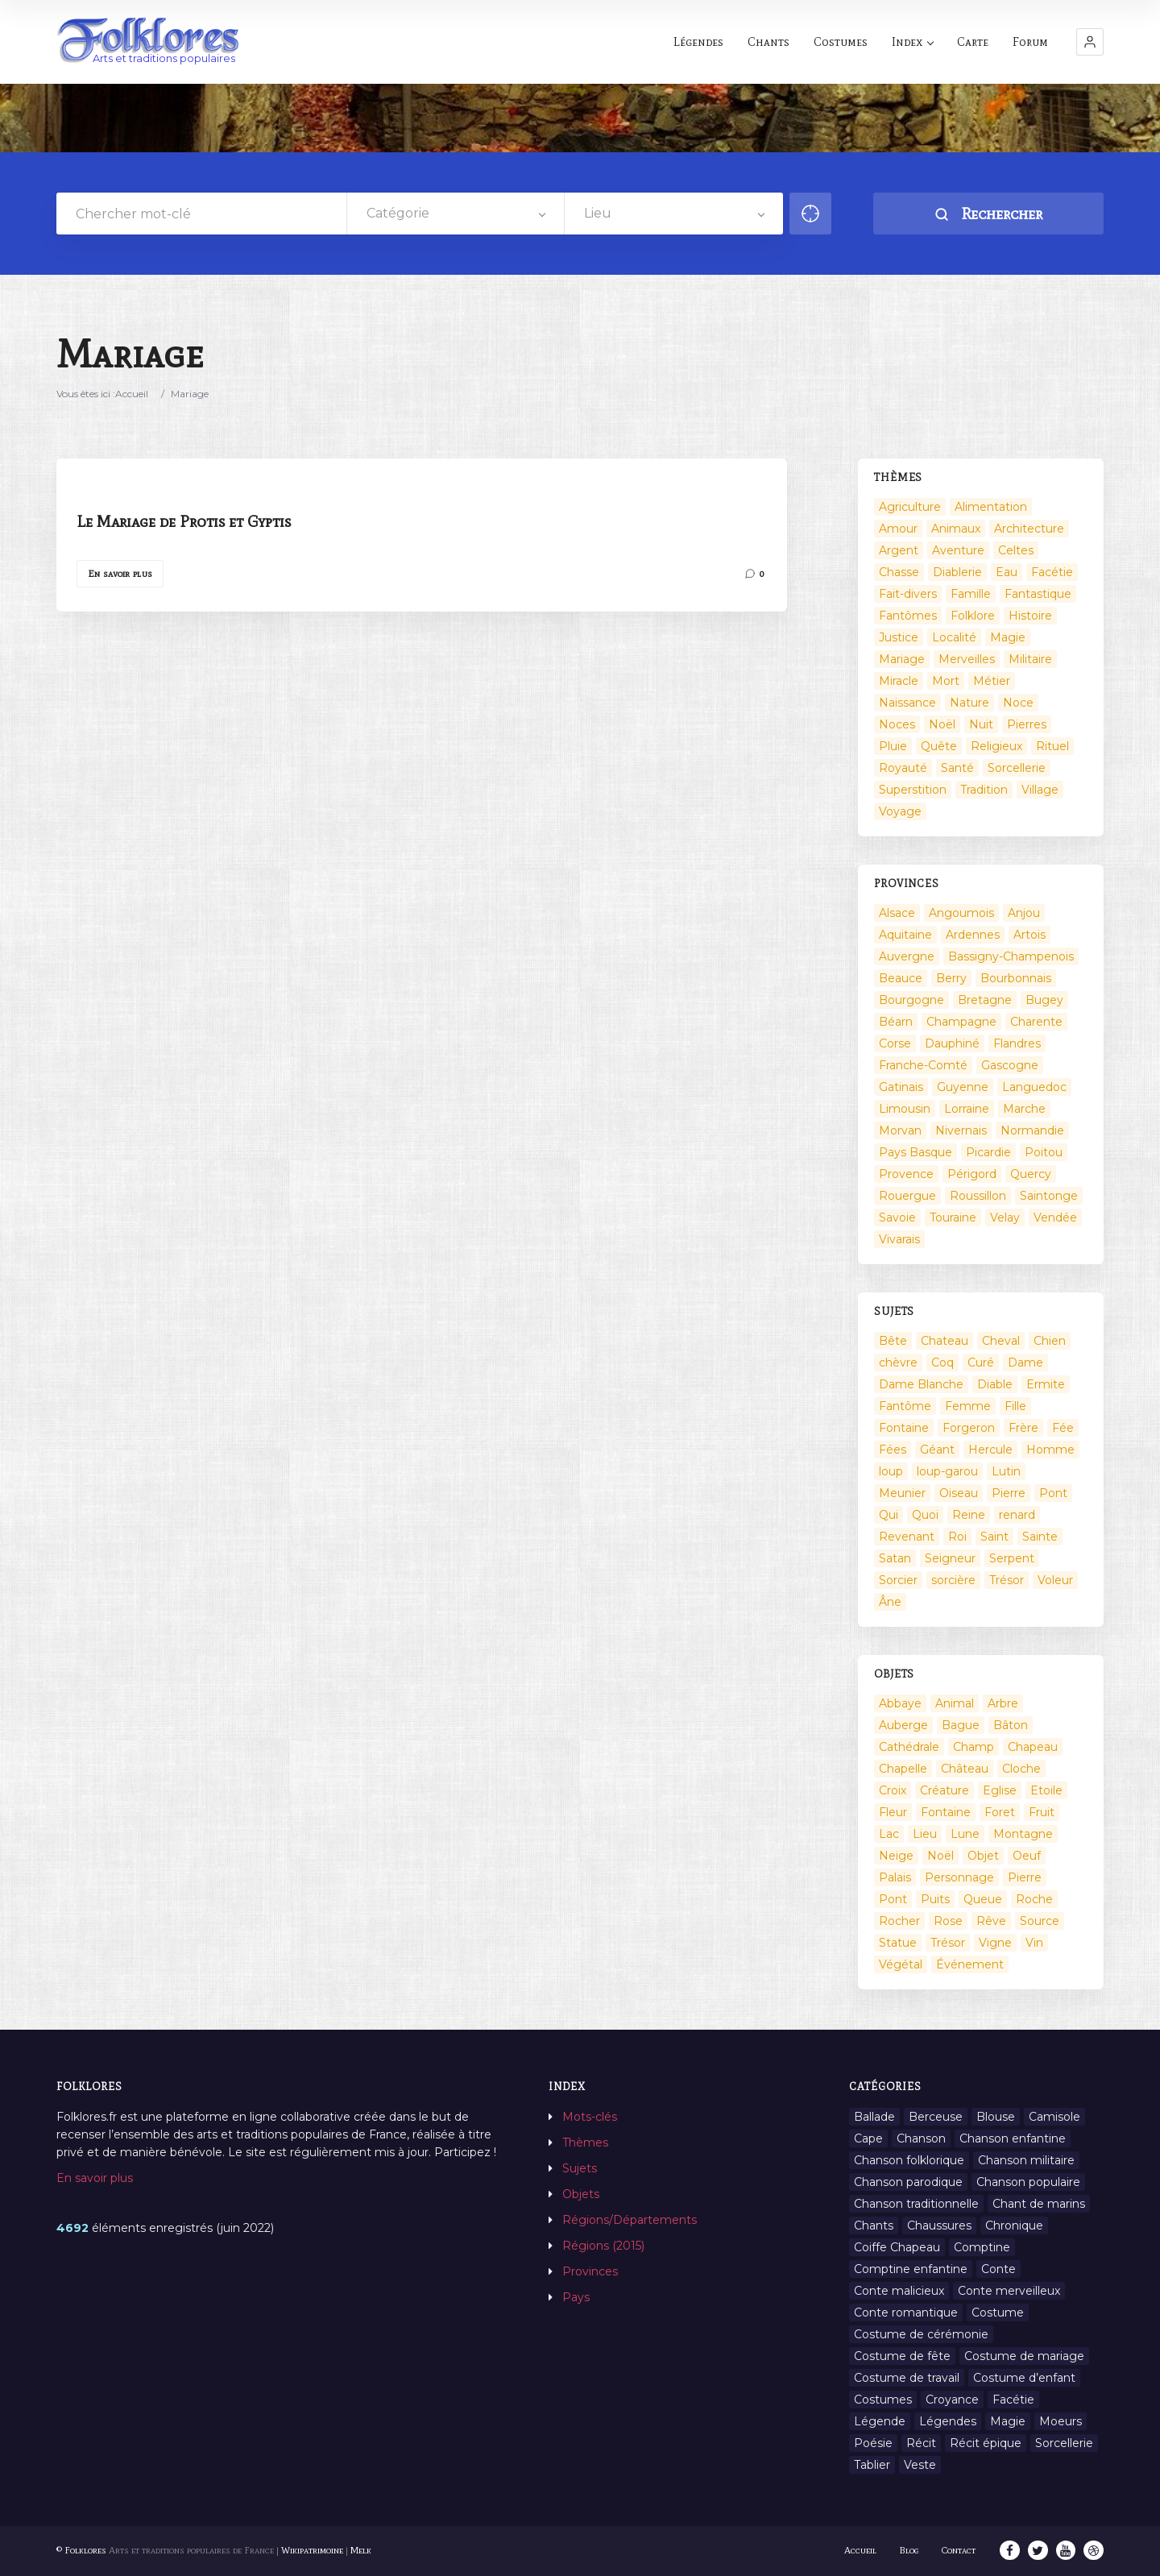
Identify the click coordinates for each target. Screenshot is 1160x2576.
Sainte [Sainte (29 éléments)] (1040, 1536)
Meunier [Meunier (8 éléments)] (902, 1493)
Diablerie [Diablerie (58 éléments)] (957, 572)
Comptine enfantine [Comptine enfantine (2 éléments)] (910, 2269)
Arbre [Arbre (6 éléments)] (1003, 1703)
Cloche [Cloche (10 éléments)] (1021, 1768)
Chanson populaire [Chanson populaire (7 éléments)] (1028, 2182)
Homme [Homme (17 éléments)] (1050, 1449)
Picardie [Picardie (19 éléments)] (988, 1152)
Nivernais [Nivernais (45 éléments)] (961, 1130)
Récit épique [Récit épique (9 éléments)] (985, 2443)
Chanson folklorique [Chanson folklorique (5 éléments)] (909, 2160)
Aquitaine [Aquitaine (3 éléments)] (905, 934)
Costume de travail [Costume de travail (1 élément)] (906, 2378)
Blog (911, 2550)
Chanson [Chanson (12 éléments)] (921, 2138)
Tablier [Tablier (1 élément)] (872, 2465)
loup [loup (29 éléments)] (891, 1471)
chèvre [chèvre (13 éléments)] (898, 1362)
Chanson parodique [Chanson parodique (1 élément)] (908, 2182)
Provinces (590, 2271)
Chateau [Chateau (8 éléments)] (944, 1341)
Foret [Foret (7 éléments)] (999, 1812)
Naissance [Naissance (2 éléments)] (907, 702)
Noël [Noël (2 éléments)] (942, 724)
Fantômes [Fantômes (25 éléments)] (908, 615)
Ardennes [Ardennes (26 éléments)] (973, 934)
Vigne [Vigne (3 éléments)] (995, 1942)
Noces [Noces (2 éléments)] (897, 724)
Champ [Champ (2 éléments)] (973, 1747)
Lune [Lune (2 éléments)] (965, 1834)
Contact (961, 2550)
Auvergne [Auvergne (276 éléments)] (906, 956)
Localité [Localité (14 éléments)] (954, 637)
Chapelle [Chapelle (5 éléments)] (903, 1768)
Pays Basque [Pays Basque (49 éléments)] (915, 1152)
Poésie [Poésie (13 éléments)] (873, 2443)
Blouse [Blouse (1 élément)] (995, 2116)
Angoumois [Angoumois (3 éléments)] (961, 913)
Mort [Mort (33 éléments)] (945, 681)
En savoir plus (120, 573)
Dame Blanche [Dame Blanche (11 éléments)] (921, 1384)
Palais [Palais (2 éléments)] (895, 1877)
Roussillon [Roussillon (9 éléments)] (978, 1195)
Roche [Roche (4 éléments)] (1034, 1899)
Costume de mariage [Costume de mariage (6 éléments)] (1024, 2356)
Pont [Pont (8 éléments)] (893, 1899)
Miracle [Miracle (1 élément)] (898, 681)
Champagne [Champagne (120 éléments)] (961, 1021)
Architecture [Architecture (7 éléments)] (1029, 528)
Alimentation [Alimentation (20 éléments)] (991, 507)
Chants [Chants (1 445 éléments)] (873, 2225)
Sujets (579, 2168)
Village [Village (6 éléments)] (1039, 789)
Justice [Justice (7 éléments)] (898, 637)
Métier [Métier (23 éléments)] (991, 681)
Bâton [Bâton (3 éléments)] (1010, 1725)
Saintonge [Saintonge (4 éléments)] (1049, 1195)
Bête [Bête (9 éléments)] (893, 1341)
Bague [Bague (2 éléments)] (961, 1725)
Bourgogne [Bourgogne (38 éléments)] (911, 1000)
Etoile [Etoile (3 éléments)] (1046, 1790)
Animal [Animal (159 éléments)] (954, 1703)
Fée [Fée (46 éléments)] (1063, 1428)
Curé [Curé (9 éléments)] (980, 1362)
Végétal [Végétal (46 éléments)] (900, 1964)
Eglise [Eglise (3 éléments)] (1000, 1790)
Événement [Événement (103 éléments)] (970, 1964)
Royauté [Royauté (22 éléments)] (903, 768)
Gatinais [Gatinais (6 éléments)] (901, 1087)
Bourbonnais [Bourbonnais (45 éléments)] (1015, 978)
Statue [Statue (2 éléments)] (898, 1942)
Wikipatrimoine (312, 2550)
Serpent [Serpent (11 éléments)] (1011, 1558)
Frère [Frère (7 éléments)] (1023, 1428)
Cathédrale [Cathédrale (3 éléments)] (909, 1747)
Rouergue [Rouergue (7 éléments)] (907, 1195)
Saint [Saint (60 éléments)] (994, 1536)
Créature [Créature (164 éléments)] (944, 1790)
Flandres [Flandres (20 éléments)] (1017, 1043)
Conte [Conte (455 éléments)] (998, 2269)
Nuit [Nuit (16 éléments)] (981, 724)
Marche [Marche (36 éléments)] (1024, 1108)
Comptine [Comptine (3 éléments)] (982, 2247)
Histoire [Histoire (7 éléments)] (1030, 615)
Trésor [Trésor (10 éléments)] (947, 1942)
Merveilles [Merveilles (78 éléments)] (966, 659)
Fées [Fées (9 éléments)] (892, 1449)
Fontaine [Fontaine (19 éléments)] (946, 1812)
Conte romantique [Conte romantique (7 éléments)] (906, 2312)
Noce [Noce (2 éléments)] (1018, 702)
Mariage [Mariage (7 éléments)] (902, 659)
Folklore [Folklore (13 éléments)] (973, 615)
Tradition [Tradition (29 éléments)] (984, 789)
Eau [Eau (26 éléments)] (1006, 572)
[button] (1090, 42)
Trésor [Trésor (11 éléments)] (1006, 1580)
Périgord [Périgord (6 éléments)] (971, 1174)
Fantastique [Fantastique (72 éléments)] (1038, 594)
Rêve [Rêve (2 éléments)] (991, 1921)
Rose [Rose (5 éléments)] (948, 1921)
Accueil (131, 394)
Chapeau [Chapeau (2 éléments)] (1033, 1747)
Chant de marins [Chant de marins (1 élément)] (1038, 2203)
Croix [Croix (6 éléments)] (892, 1790)
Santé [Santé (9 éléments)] (957, 768)
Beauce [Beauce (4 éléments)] (900, 978)
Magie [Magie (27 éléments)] (1007, 2421)
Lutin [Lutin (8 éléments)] (1006, 1471)
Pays (576, 2297)
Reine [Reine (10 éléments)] (968, 1515)
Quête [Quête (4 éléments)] (939, 746)
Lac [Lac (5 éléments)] (889, 1834)
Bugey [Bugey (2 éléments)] (1044, 1000)
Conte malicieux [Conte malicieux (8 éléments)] (899, 2291)
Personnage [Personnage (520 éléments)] (959, 1877)
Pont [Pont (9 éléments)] (1053, 1493)
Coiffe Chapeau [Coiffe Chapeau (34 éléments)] (897, 2247)
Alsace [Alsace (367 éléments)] (897, 913)
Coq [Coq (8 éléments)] (942, 1362)
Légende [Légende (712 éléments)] (879, 2421)
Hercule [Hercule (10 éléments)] (990, 1449)
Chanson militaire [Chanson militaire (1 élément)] (1026, 2160)
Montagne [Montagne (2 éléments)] (1023, 1834)
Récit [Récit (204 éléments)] (921, 2443)
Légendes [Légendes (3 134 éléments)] (947, 2421)
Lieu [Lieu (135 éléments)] (925, 1834)
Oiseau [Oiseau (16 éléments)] (958, 1493)
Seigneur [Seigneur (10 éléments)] (950, 1558)
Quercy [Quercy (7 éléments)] (1030, 1174)
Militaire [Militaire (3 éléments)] (1030, 659)
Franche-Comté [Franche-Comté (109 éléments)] (923, 1065)
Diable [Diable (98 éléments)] (995, 1384)
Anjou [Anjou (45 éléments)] (1024, 913)
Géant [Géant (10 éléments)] (937, 1449)
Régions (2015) (603, 2245)
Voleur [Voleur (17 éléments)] (1055, 1580)
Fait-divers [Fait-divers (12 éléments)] (908, 594)
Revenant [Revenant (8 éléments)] (906, 1536)
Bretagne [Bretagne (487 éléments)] (985, 1000)
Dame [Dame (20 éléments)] (1025, 1362)
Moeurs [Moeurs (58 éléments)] (1060, 2421)
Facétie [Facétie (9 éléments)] (1013, 2399)
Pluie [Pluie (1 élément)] (893, 746)
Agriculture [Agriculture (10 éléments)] (910, 507)
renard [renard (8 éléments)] (1017, 1515)
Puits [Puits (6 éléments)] (935, 1899)
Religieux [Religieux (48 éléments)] (996, 746)
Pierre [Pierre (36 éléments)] (1008, 1493)
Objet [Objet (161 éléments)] (983, 1855)
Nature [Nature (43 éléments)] (969, 702)
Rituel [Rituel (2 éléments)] (1052, 746)
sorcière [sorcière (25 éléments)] (953, 1580)
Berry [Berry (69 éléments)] (951, 978)
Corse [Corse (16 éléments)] (895, 1043)
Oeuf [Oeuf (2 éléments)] (1027, 1855)
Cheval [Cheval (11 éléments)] (1001, 1341)
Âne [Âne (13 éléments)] (890, 1602)
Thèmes (585, 2142)
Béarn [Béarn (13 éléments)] (896, 1021)
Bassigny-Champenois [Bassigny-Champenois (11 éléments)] (1011, 956)
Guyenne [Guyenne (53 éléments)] (962, 1087)
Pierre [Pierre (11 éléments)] (1025, 1877)
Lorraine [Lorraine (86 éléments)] (966, 1108)
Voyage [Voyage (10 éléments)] (900, 811)
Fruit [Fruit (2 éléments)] (1041, 1812)
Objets (580, 2194)
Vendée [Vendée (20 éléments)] (1055, 1217)
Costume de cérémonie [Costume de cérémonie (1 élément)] (921, 2334)
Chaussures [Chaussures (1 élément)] (939, 2225)
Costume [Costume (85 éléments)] (998, 2312)
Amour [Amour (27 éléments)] (898, 528)
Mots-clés (589, 2116)
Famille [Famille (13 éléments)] (971, 594)
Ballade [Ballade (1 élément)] (874, 2116)
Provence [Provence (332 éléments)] (906, 1174)
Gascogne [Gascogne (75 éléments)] (1009, 1065)
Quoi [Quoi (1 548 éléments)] (925, 1515)
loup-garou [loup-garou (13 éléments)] (947, 1471)
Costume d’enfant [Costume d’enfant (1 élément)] (1024, 2378)
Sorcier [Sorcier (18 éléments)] (898, 1580)
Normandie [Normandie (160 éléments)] (1032, 1130)
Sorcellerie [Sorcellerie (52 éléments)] (1017, 768)
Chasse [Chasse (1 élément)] (899, 572)
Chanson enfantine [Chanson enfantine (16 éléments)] (1012, 2138)
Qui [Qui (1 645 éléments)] (888, 1515)
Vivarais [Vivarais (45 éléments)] (899, 1239)
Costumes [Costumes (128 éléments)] (883, 2399)
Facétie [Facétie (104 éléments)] (1052, 572)
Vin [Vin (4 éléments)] (1034, 1942)
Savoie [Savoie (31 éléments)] (897, 1217)
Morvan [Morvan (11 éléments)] (900, 1130)
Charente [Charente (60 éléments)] (1036, 1021)
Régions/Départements (629, 2220)
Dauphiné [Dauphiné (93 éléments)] (952, 1043)
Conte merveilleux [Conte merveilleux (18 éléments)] (1009, 2291)
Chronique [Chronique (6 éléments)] (1014, 2225)
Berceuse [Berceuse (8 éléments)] (936, 2116)
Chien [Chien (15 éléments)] (1050, 1341)
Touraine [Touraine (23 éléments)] (953, 1217)
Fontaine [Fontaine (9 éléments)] (904, 1428)
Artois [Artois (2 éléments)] (1029, 934)
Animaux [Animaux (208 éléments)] (955, 528)
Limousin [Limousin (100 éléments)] (904, 1108)
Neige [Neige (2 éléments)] (896, 1855)
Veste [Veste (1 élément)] (920, 2465)
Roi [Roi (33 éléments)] (957, 1536)
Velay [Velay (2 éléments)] (1005, 1217)
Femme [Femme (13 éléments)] (968, 1406)
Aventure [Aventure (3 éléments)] (958, 550)
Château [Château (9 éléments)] (964, 1768)
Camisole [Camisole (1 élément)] (1054, 2116)
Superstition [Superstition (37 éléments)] (913, 789)
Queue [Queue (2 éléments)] (982, 1899)
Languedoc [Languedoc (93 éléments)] (1034, 1087)
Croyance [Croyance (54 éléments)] (952, 2399)
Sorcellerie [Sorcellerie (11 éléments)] (1064, 2443)
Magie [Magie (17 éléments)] (1007, 637)
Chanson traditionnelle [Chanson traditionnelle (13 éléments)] (916, 2203)
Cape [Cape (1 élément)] (868, 2138)
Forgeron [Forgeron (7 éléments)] (968, 1428)
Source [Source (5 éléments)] (1039, 1921)
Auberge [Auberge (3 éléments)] (903, 1725)
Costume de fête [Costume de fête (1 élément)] (902, 2356)
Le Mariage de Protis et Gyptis (184, 521)
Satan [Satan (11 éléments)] (895, 1558)
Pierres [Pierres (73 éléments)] (1026, 724)
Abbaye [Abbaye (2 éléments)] (900, 1703)
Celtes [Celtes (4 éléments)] (1016, 550)
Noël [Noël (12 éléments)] (940, 1855)
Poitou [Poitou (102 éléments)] (1044, 1152)
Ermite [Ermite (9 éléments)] (1045, 1384)
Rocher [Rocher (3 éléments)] (899, 1921)
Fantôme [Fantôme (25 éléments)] (905, 1406)
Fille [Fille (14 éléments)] (1015, 1406)
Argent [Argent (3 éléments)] (898, 550)
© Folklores (81, 2550)
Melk (360, 2550)
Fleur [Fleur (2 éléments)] (893, 1812)
